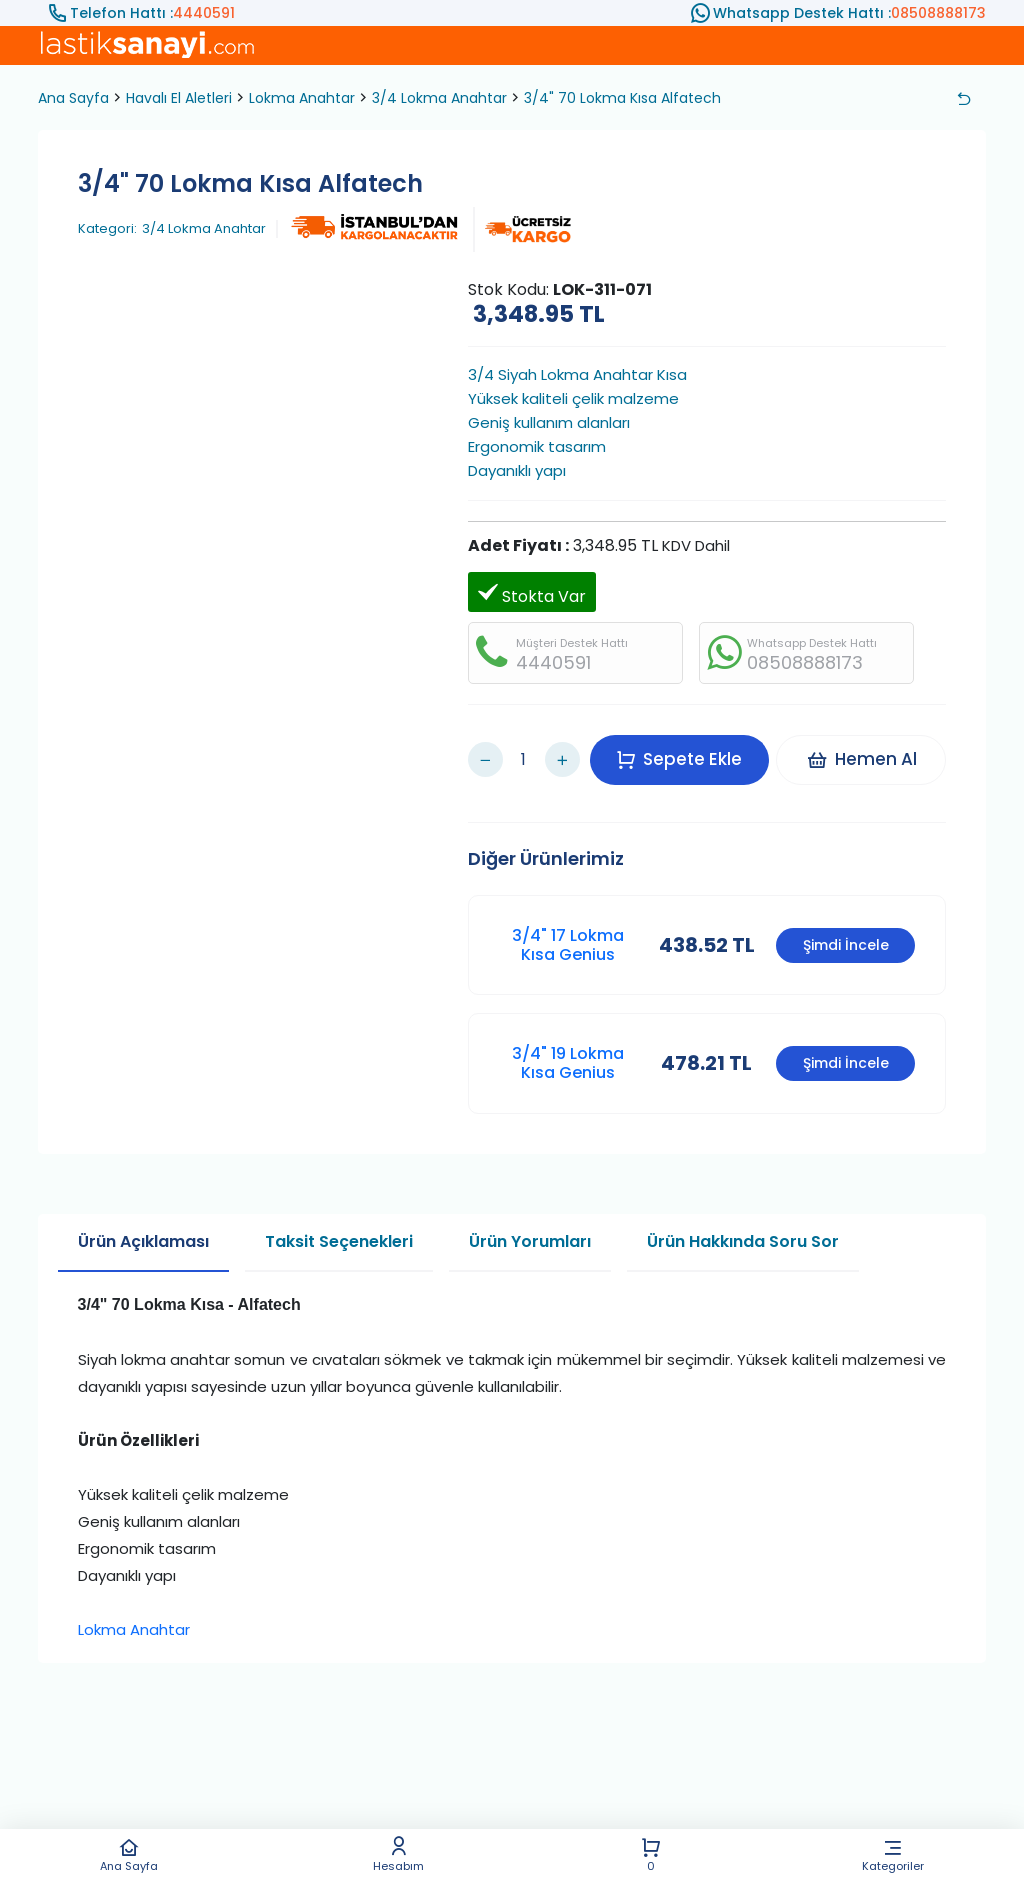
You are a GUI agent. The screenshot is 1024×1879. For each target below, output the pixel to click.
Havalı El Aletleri (179, 98)
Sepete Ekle (686, 749)
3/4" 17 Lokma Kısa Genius (568, 925)
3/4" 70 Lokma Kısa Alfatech (622, 98)
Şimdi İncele (846, 926)
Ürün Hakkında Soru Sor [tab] (743, 1221)
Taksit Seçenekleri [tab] (339, 1221)
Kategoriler (893, 1854)
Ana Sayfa (129, 1854)
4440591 (204, 13)
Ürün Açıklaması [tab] (143, 1221)
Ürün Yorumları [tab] (530, 1221)
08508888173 (938, 13)
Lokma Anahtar (302, 98)
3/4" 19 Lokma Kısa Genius (568, 1044)
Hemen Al (867, 749)
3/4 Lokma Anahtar (439, 98)
